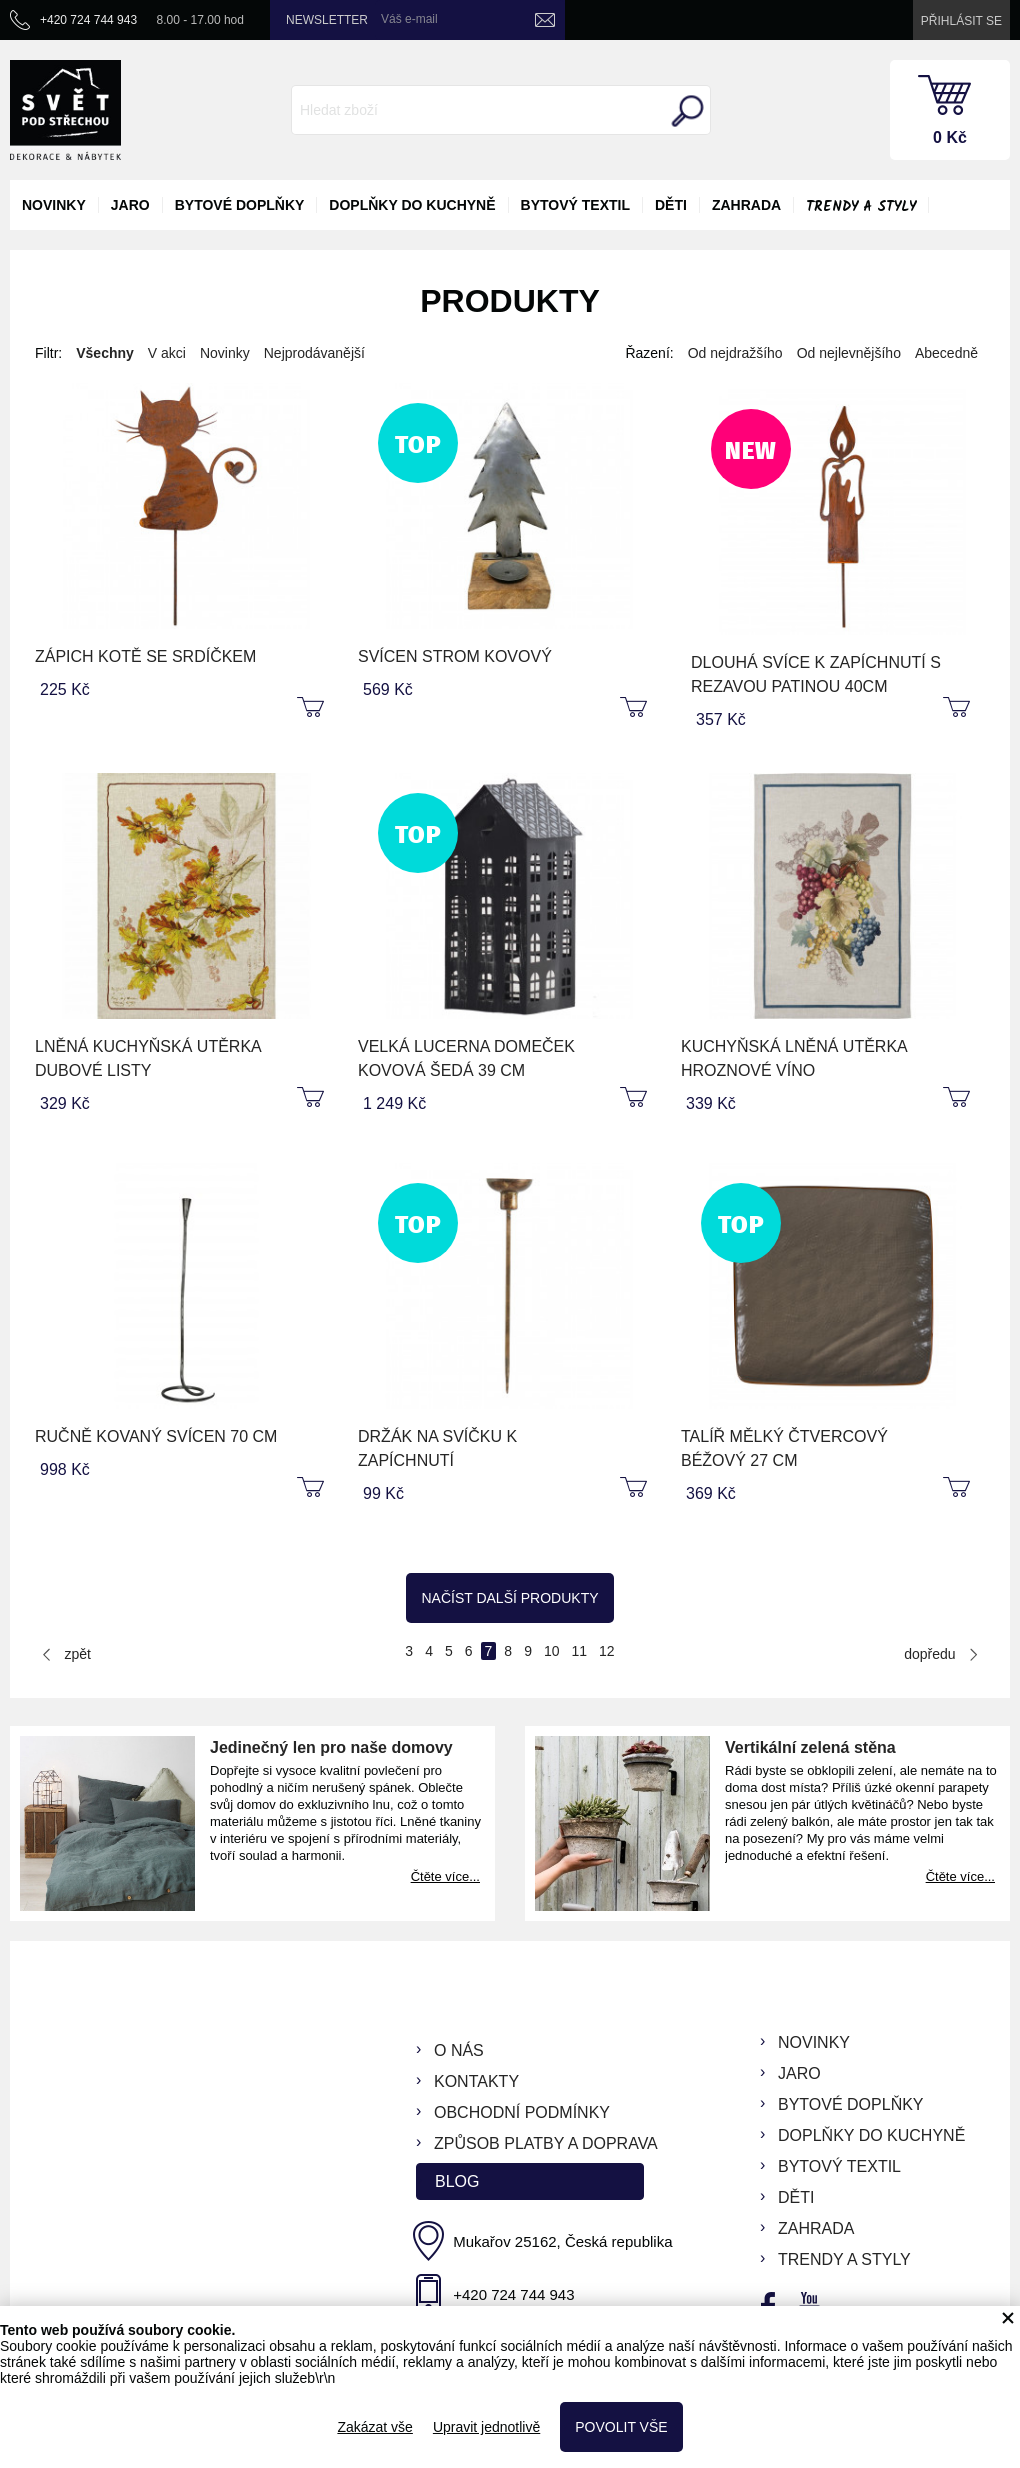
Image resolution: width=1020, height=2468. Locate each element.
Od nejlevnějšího (849, 353)
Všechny (105, 353)
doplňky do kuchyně (412, 205)
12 (607, 1651)
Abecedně (946, 353)
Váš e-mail (409, 19)
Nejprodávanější (314, 353)
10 (552, 1651)
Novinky (225, 353)
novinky (54, 205)
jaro (130, 205)
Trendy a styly (861, 207)
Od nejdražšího (735, 353)
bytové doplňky (240, 205)
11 (580, 1651)
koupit (313, 708)
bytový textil (575, 205)
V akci (167, 353)
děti (671, 205)
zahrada (746, 205)
